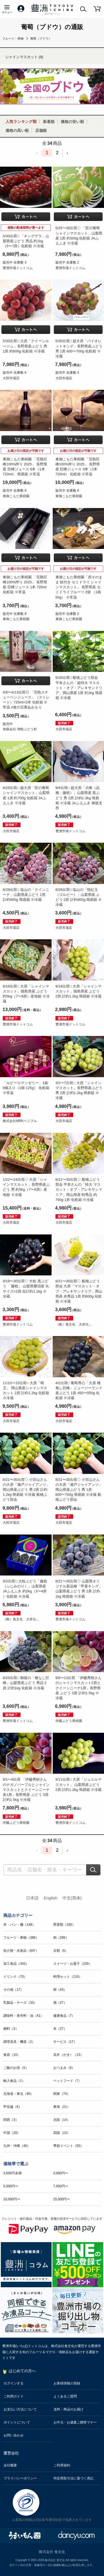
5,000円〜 (10, 2186)
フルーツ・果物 (13, 38)
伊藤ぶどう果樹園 (68, 1721)
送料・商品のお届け (68, 2409)
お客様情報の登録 (67, 2383)
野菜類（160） (64, 1925)
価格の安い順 (72, 121)
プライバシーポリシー (20, 2478)
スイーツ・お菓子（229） (72, 1964)
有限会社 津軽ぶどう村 (20, 729)
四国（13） (61, 2133)
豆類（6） (61, 1951)
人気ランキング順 (21, 121)
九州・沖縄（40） (16, 2146)
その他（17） (13, 1990)
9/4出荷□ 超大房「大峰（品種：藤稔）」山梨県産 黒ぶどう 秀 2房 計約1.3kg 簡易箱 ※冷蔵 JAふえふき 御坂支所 (78, 798)
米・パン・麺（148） (19, 1925)
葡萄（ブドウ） (41, 38)
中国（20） (11, 2133)
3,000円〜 (60, 2173)
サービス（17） (65, 2042)
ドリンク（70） (15, 1977)
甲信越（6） (12, 2107)
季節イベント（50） (68, 2146)
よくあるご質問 (65, 2396)
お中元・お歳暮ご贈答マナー (75, 2422)
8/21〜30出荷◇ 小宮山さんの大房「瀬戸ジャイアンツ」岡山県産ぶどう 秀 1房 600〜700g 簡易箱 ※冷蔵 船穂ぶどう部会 (78, 1489)
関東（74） (61, 2094)
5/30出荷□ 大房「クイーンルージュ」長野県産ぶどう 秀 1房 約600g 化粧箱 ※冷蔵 (26, 346)
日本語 (32, 1898)
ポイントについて (17, 2422)
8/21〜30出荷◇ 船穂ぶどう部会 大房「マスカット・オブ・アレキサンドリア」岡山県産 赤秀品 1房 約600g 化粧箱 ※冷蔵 (78, 1291)
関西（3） (11, 2120)
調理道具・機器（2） (19, 2042)
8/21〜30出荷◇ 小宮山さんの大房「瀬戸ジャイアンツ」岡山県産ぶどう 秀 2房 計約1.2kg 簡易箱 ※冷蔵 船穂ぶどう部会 (26, 1489)
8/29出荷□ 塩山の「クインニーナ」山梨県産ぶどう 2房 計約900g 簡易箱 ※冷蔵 (26, 895)
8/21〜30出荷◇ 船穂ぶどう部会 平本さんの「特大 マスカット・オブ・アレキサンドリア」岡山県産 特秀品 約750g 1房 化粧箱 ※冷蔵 (78, 1189)
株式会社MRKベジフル (20, 1121)
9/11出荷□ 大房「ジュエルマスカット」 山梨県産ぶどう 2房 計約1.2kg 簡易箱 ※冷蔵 (78, 1784)
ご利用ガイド (14, 2396)
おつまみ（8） (64, 2068)
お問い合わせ (14, 2435)
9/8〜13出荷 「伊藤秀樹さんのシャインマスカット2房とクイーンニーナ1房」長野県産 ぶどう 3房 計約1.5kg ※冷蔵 (78, 1688)
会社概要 (10, 2465)
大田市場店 (11, 378)
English (50, 1898)
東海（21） (61, 2107)
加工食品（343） (16, 1964)
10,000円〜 (11, 2199)
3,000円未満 (12, 2173)
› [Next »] (67, 153)
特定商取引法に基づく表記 (73, 2478)
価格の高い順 (17, 130)
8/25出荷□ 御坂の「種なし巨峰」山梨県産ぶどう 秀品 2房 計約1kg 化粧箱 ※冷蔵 (26, 1683)
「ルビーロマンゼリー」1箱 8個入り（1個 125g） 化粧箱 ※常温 (26, 1088)
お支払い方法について (20, 2409)
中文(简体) (72, 1898)
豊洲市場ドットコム (18, 268)
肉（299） (61, 1938)
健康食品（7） (64, 2016)
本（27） (60, 2029)
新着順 (49, 121)
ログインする (14, 2383)
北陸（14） (61, 2120)
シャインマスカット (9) (24, 57)
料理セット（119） (67, 1977)
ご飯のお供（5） (16, 2068)
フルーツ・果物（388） (21, 1938)
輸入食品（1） (14, 2081)
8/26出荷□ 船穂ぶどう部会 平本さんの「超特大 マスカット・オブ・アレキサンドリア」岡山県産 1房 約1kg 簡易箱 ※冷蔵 (78, 687)
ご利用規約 (62, 2465)
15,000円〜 (61, 2199)
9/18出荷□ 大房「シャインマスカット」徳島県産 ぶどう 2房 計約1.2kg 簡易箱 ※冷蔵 (78, 991)
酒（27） (60, 2003)
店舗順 (41, 130)
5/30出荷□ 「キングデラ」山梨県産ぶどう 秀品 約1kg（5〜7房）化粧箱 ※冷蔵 (26, 241)
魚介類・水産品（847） (21, 1951)
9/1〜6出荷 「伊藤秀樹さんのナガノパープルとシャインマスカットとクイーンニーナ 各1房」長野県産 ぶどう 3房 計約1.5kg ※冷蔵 (26, 1789)
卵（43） (60, 1990)
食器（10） (11, 2055)
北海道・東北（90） (18, 2094)
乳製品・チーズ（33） (20, 2003)
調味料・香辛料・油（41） (23, 2016)
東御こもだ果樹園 (16, 496)
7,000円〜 (60, 2186)
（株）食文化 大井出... (73, 1324)
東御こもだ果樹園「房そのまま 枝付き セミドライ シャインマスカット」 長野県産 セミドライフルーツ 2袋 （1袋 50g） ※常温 (78, 587)
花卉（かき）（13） (68, 2055)
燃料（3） (11, 2029)
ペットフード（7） (67, 2081)
